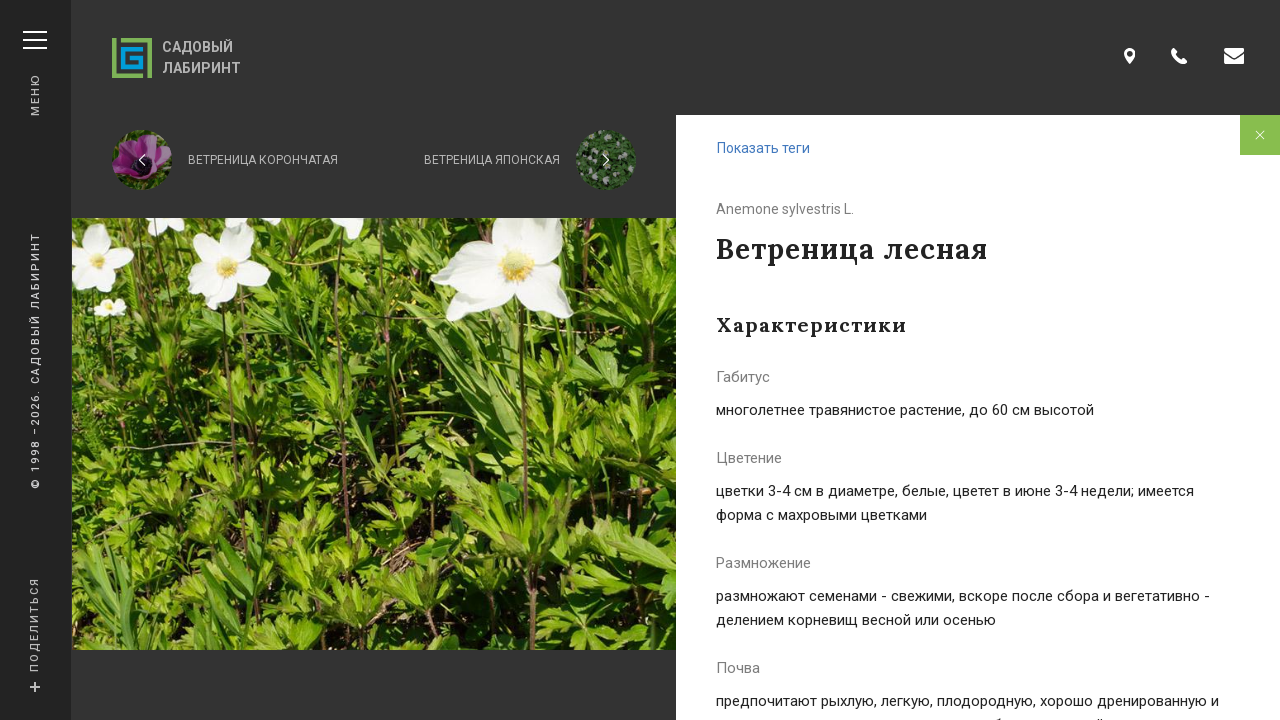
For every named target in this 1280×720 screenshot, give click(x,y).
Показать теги (763, 148)
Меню (35, 73)
